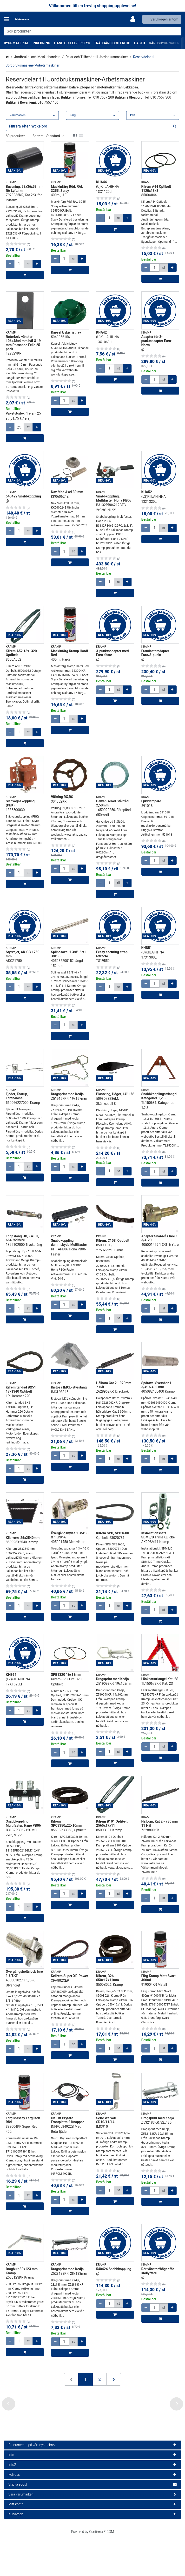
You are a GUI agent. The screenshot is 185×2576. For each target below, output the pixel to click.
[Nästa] (113, 2379)
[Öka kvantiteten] (37, 264)
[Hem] (29, 19)
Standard (55, 136)
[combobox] (92, 31)
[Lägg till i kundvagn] (25, 275)
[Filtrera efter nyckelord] (92, 126)
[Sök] (176, 31)
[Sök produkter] (92, 31)
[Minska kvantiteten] (10, 264)
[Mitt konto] (134, 19)
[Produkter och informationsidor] (8, 19)
